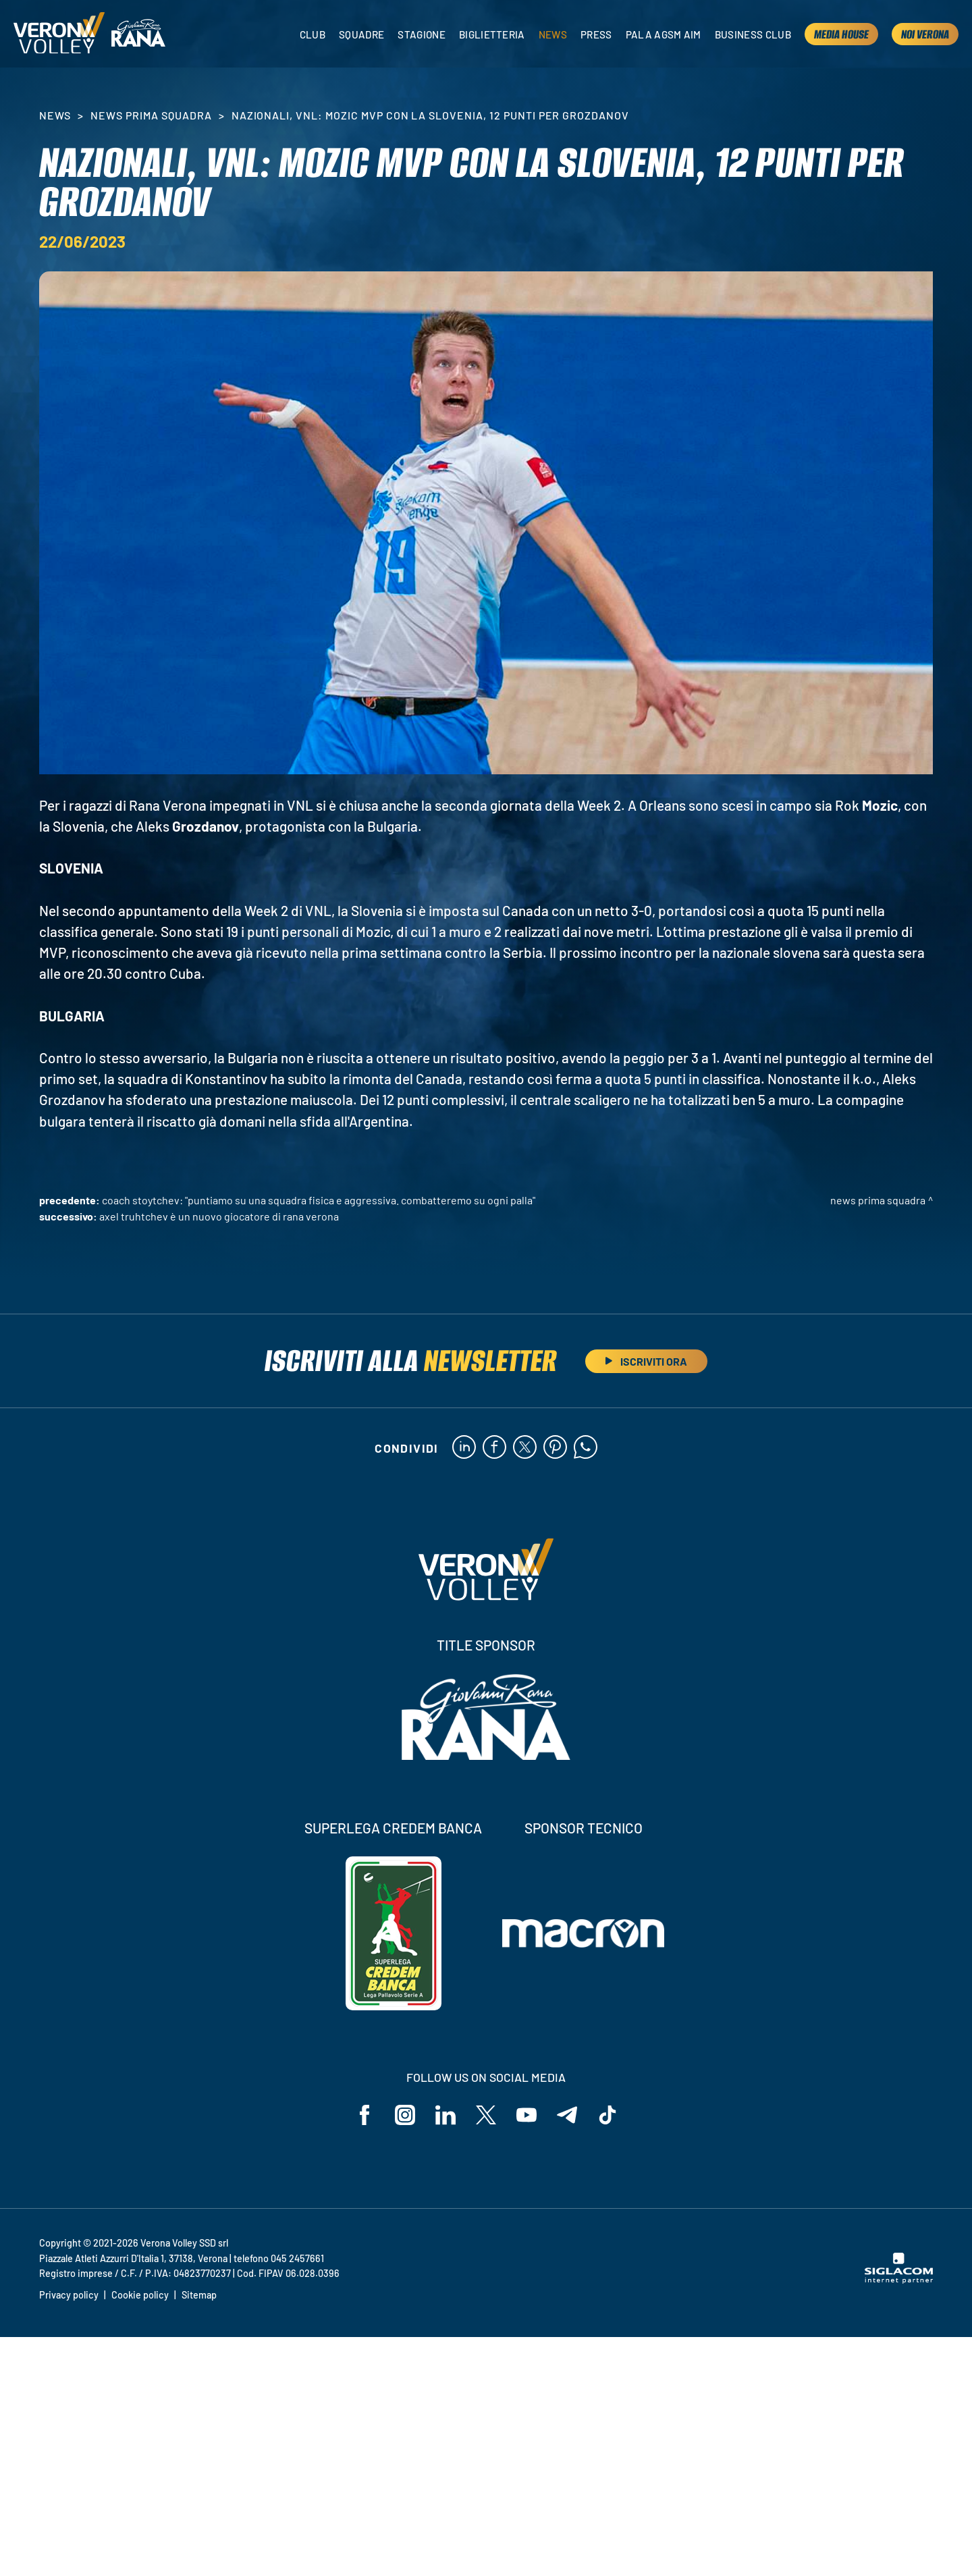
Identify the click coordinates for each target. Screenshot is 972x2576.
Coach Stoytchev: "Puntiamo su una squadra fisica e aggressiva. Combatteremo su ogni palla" (318, 1199)
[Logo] (59, 34)
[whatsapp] (585, 1448)
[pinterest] (555, 1448)
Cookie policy (140, 2295)
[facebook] (494, 1448)
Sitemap (199, 2295)
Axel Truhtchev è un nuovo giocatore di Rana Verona (219, 1216)
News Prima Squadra (150, 115)
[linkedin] (464, 1448)
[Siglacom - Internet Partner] (899, 2280)
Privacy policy (69, 2295)
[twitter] (525, 1448)
